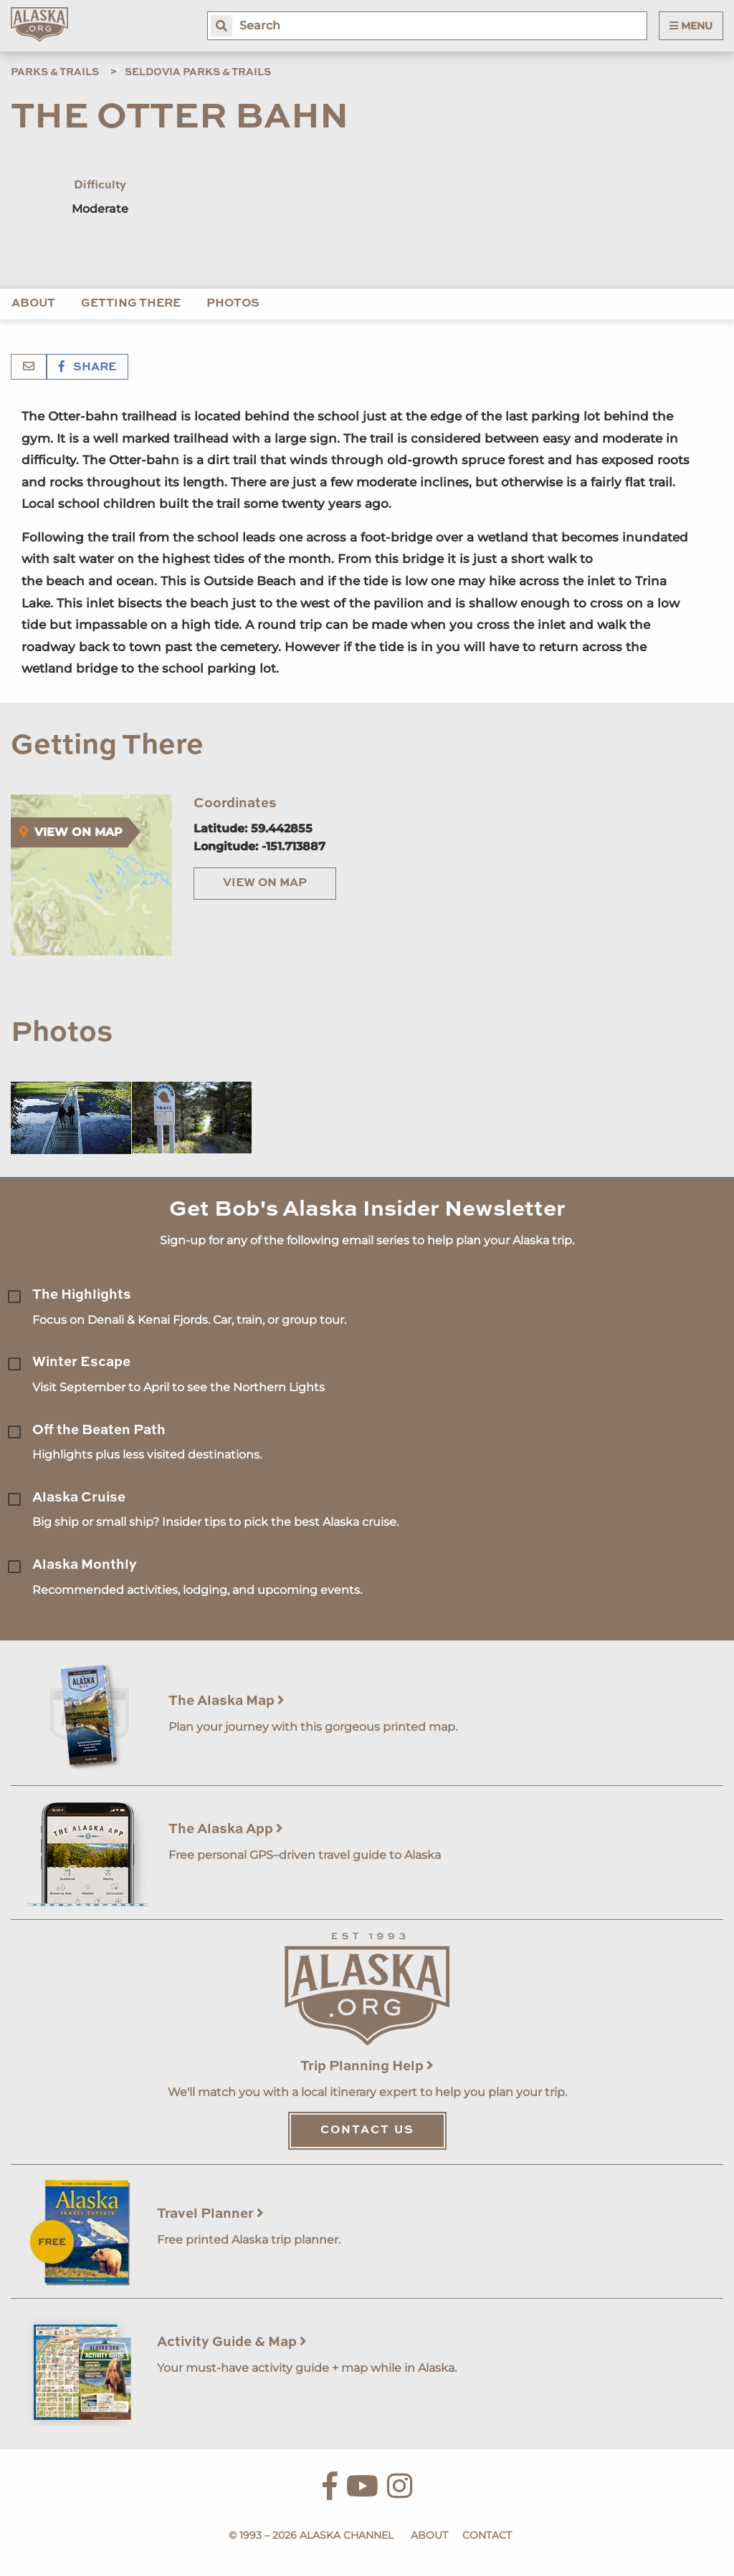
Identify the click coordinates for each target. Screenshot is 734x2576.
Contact (487, 2535)
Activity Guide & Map (232, 2342)
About (33, 303)
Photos (232, 303)
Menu (690, 25)
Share (87, 367)
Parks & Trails (55, 72)
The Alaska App (225, 1829)
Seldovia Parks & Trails (198, 72)
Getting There (131, 303)
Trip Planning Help (367, 2066)
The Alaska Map (226, 1701)
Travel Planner (210, 2214)
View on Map (265, 883)
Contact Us (367, 2130)
